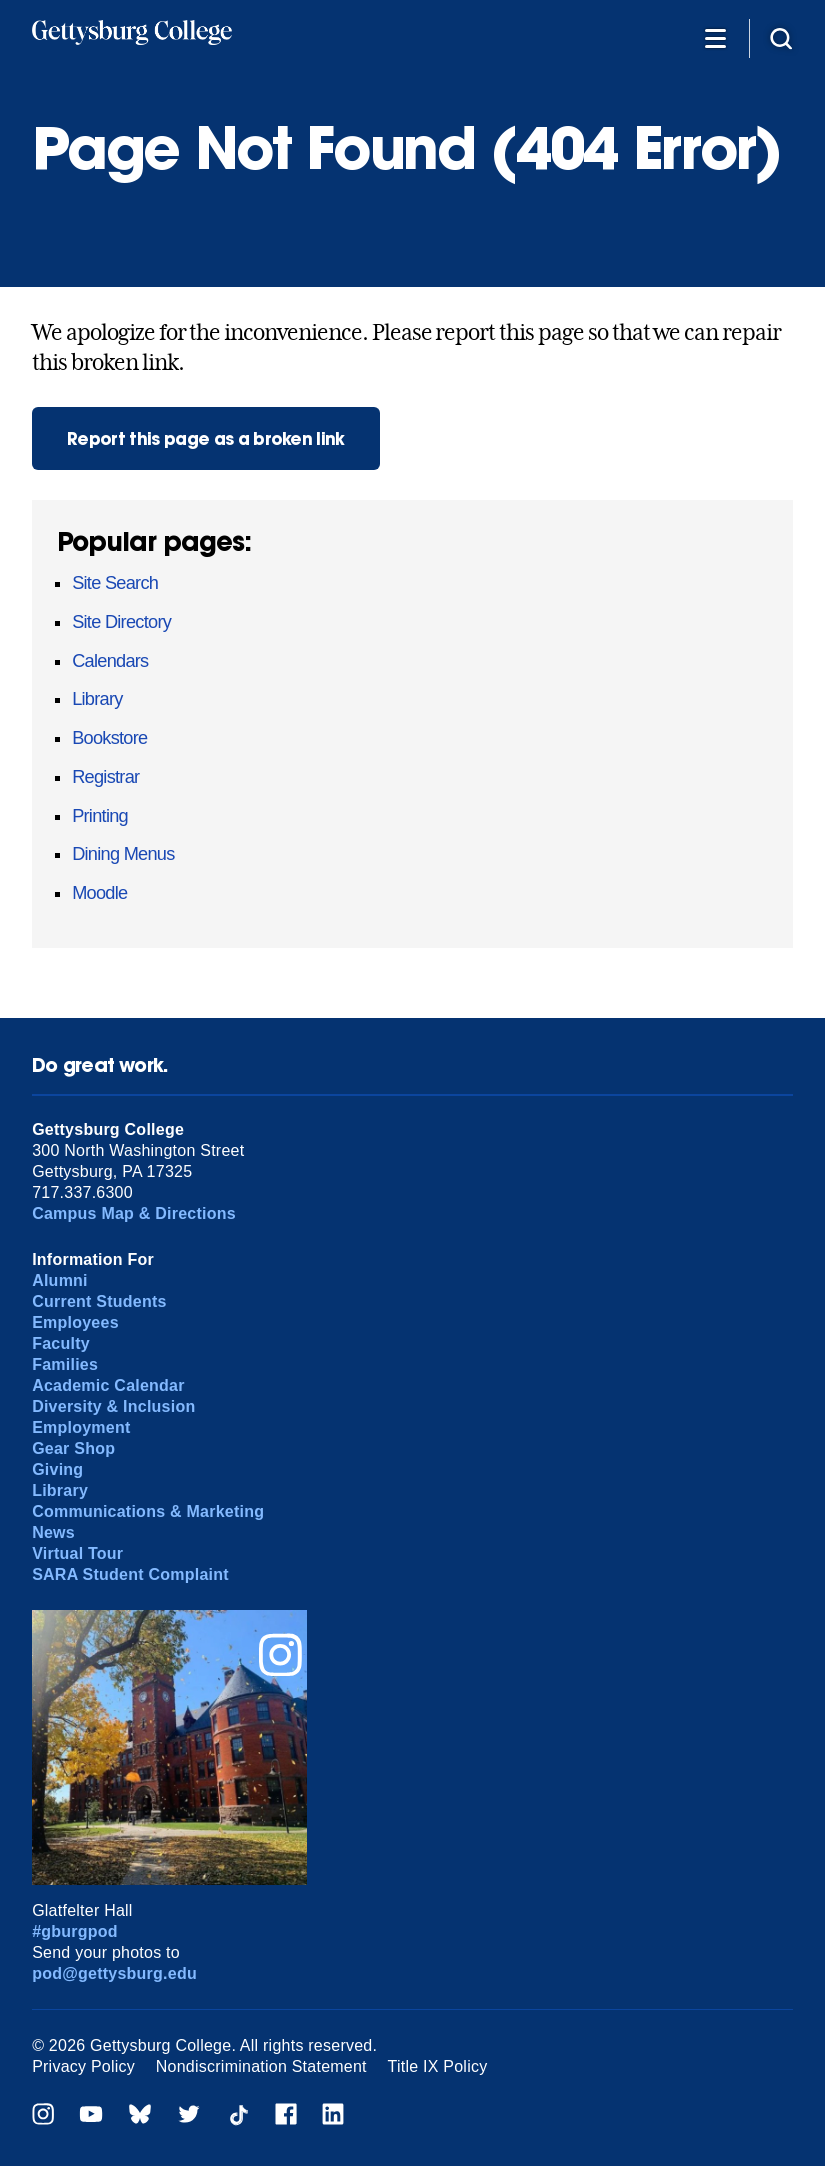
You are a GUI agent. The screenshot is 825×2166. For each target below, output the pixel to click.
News (53, 1532)
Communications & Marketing (148, 1511)
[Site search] (781, 37)
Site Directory (121, 622)
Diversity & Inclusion (113, 1406)
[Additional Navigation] (715, 37)
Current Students (99, 1301)
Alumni (60, 1280)
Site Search (115, 583)
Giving (57, 1469)
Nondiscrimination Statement (261, 2066)
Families (65, 1364)
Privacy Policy (83, 2066)
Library (97, 699)
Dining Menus (123, 854)
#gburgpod (75, 1931)
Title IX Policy (438, 2066)
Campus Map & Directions (134, 1213)
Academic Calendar (108, 1385)
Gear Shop (73, 1448)
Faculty (61, 1343)
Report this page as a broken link (206, 438)
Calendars (110, 661)
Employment (81, 1427)
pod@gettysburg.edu (114, 1973)
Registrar (105, 777)
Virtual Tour (77, 1553)
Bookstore (109, 738)
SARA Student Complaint (130, 1574)
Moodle (99, 893)
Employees (75, 1322)
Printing (100, 816)
